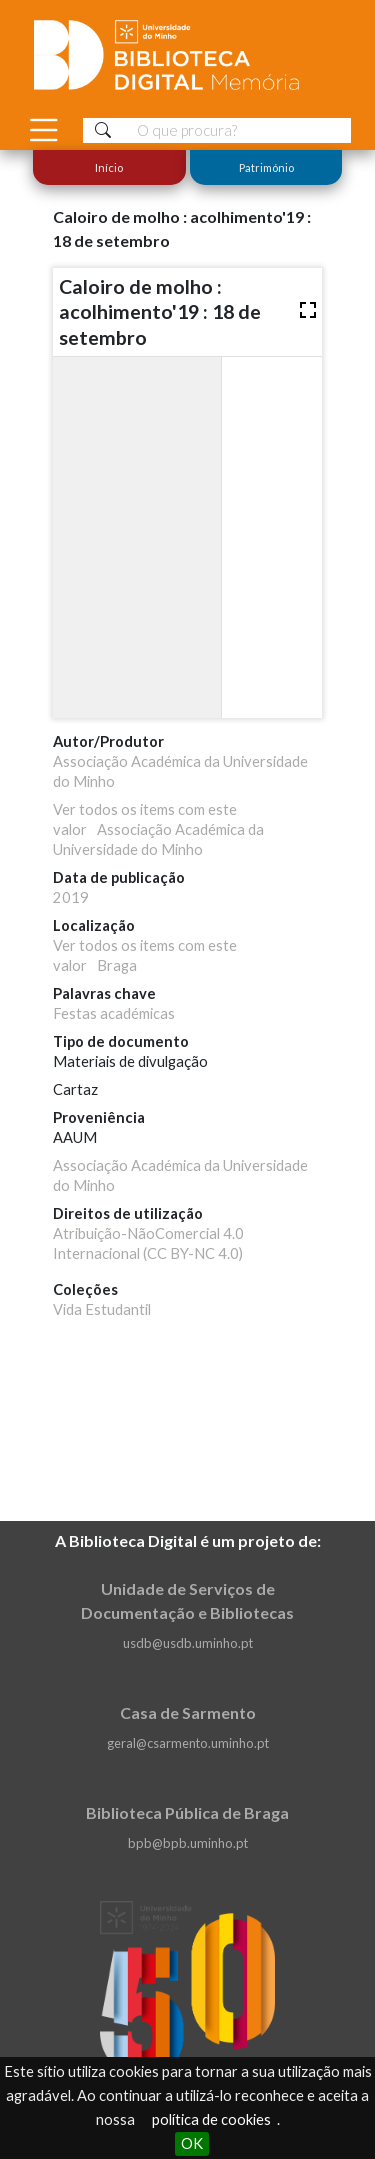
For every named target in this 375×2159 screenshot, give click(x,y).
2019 (71, 897)
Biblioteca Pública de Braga (187, 1812)
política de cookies (211, 2119)
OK (192, 2143)
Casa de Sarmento (188, 1712)
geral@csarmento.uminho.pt (188, 1743)
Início (109, 167)
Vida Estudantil (102, 1309)
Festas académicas (114, 1013)
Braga (117, 965)
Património (265, 167)
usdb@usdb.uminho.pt (188, 1643)
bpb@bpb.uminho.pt (188, 1843)
